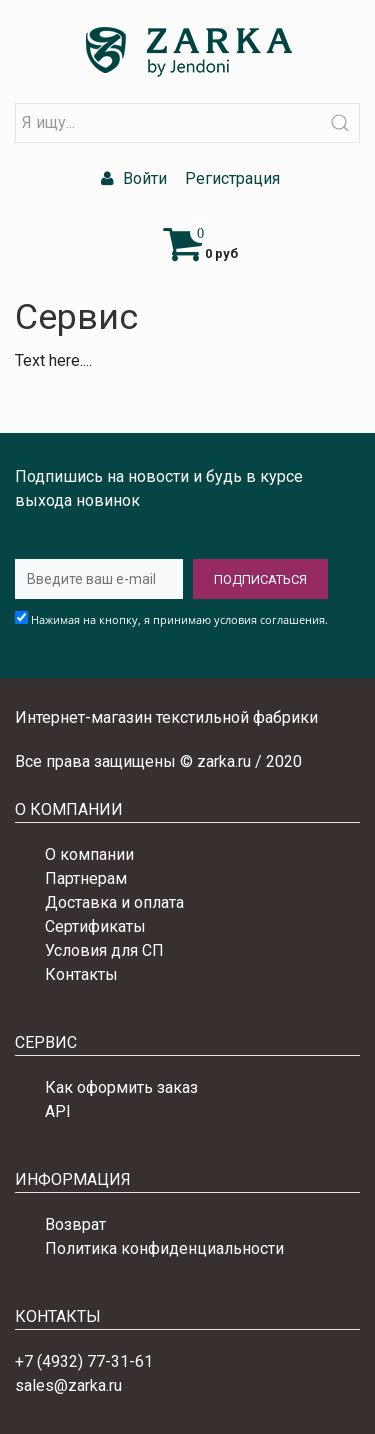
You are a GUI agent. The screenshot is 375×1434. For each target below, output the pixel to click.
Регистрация (230, 178)
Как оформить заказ (121, 1087)
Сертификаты (95, 926)
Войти (131, 178)
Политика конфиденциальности (164, 1248)
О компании (89, 854)
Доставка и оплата (114, 902)
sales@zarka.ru (68, 1385)
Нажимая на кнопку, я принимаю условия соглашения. (179, 619)
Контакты (81, 974)
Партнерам (86, 878)
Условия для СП (104, 950)
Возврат (75, 1224)
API (58, 1111)
